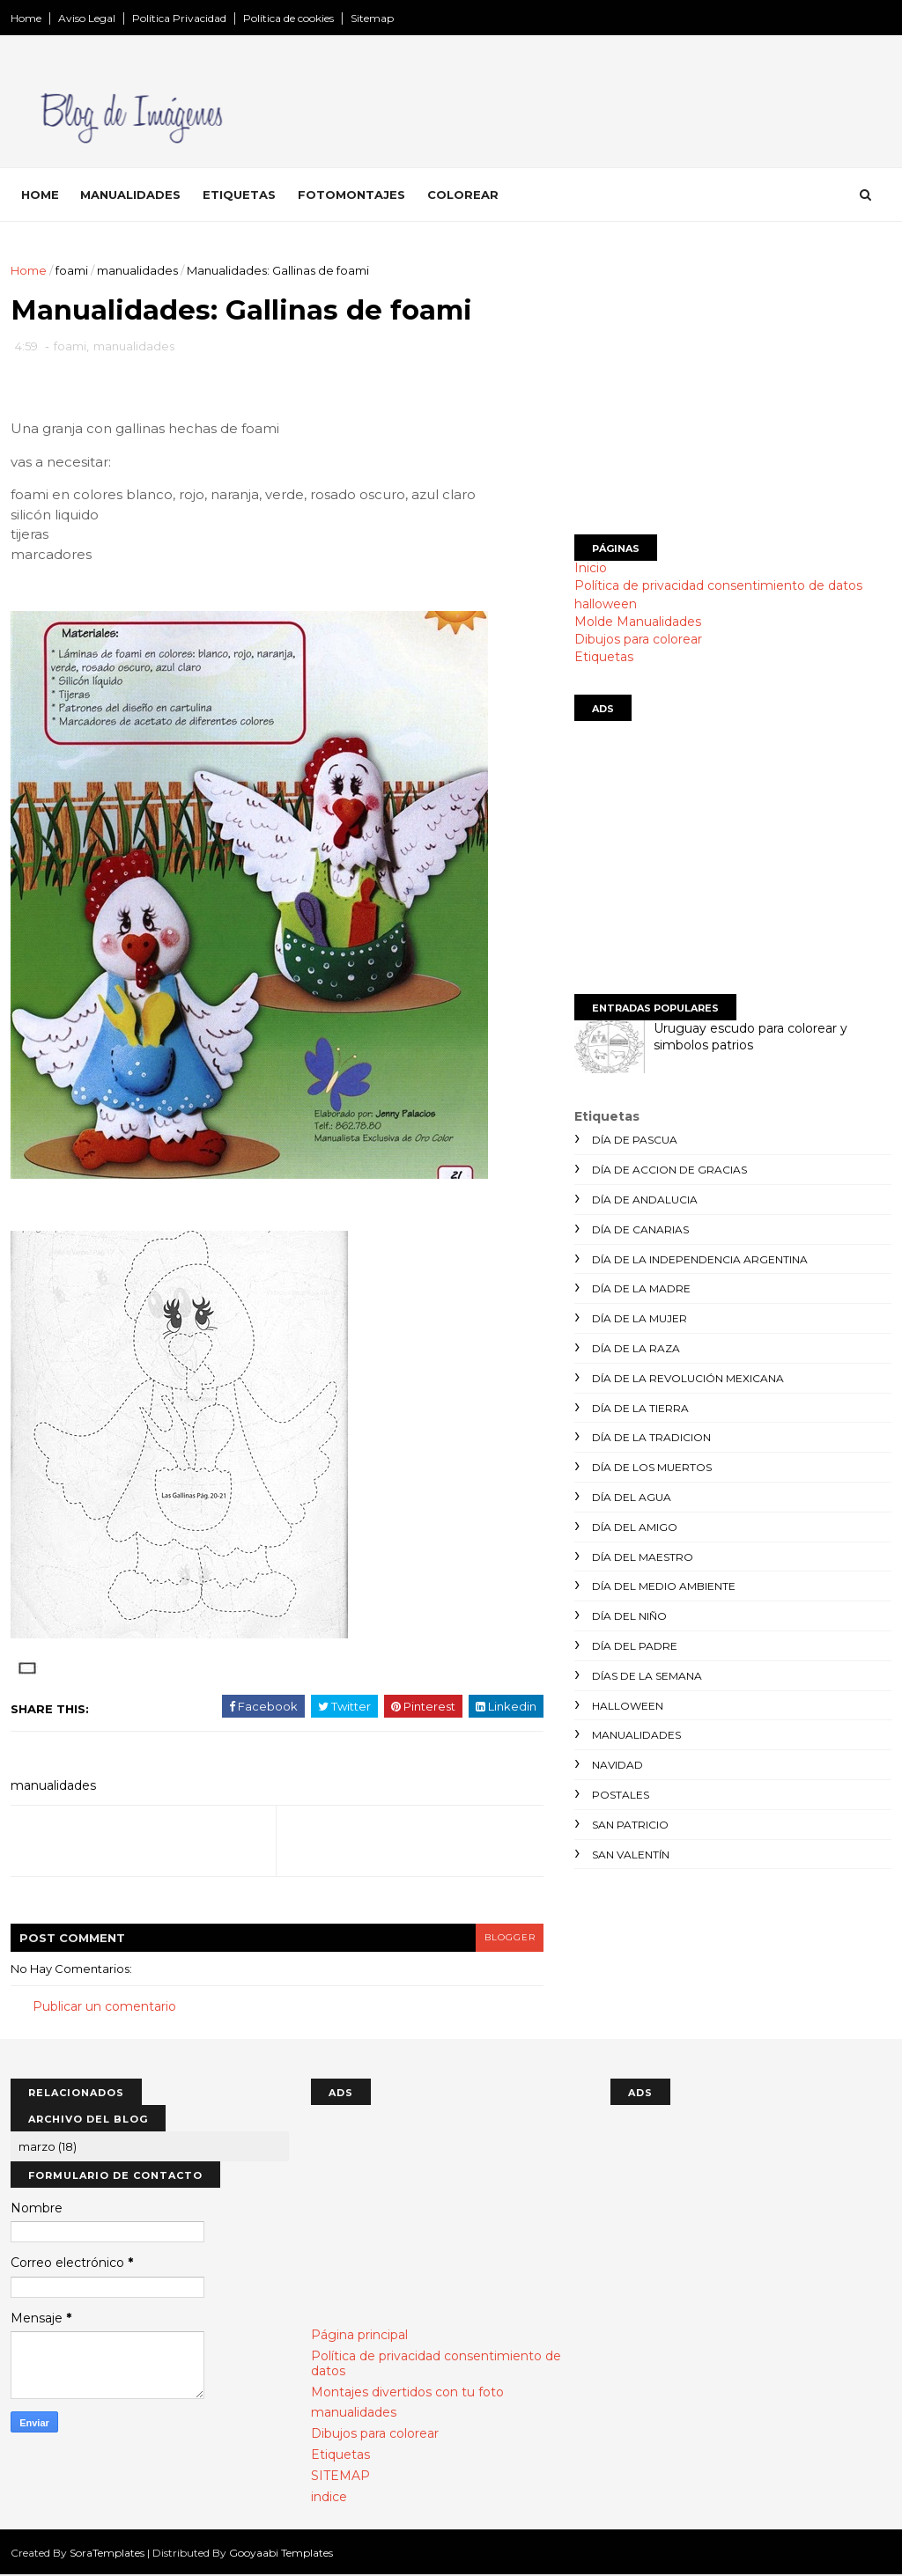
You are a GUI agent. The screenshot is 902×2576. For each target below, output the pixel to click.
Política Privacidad (179, 18)
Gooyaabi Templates (281, 2553)
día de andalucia (645, 1199)
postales (620, 1794)
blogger (495, 1938)
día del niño (629, 1616)
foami (71, 270)
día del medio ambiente (664, 1586)
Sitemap (372, 18)
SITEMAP (340, 2476)
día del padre (634, 1645)
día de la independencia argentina (700, 1259)
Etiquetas (239, 195)
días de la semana (647, 1675)
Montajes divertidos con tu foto (407, 2393)
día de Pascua (634, 1139)
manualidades (137, 270)
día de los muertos (652, 1467)
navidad (617, 1764)
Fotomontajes (351, 195)
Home (26, 18)
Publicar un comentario (104, 2007)
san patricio (630, 1824)
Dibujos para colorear (638, 639)
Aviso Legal (86, 18)
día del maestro (642, 1557)
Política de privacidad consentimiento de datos (718, 585)
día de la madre (641, 1288)
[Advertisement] (732, 384)
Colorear (463, 195)
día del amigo (634, 1527)
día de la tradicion (651, 1437)
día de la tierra (640, 1408)
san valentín (630, 1854)
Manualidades (130, 195)
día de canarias (640, 1229)
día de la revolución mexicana (688, 1378)
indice (329, 2498)
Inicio (590, 568)
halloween (605, 604)
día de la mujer (639, 1318)
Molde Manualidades (637, 621)
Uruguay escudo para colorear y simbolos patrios (750, 1037)
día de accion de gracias (669, 1169)
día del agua (631, 1497)
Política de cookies (288, 18)
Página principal (359, 2336)
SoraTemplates (107, 2553)
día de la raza (636, 1348)
